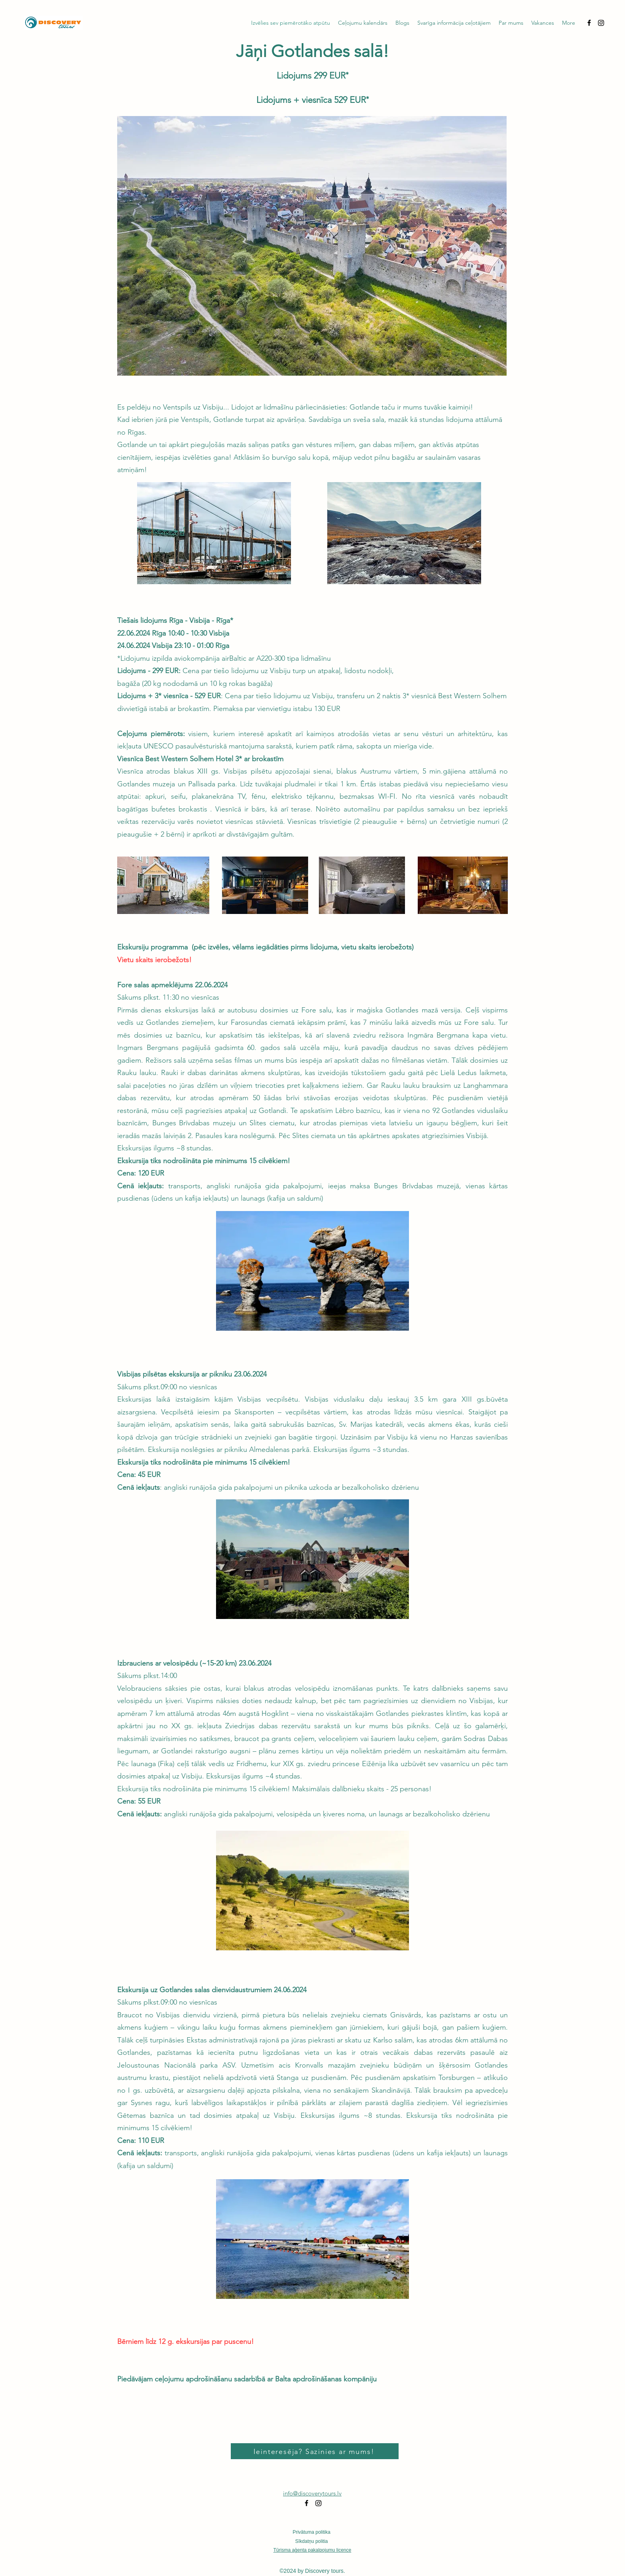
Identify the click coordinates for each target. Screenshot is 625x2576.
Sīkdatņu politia (311, 2541)
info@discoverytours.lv (312, 2493)
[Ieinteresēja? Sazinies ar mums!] (315, 2451)
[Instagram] (601, 23)
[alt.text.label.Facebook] (589, 23)
